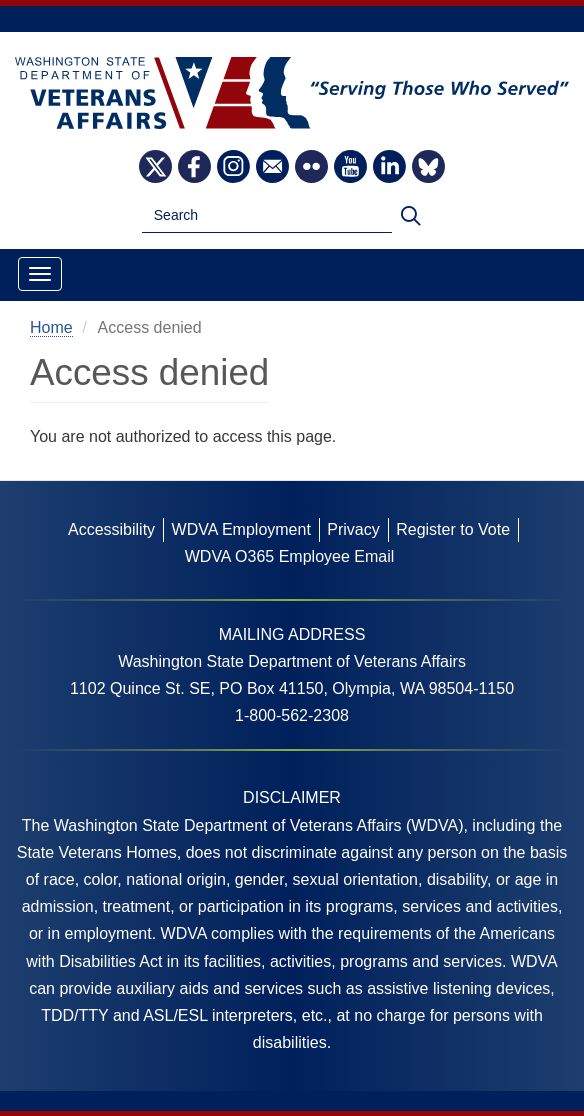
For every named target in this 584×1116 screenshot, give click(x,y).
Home (51, 327)
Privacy (353, 529)
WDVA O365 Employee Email (290, 556)
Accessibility (111, 529)
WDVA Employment (241, 529)
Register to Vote (453, 529)
